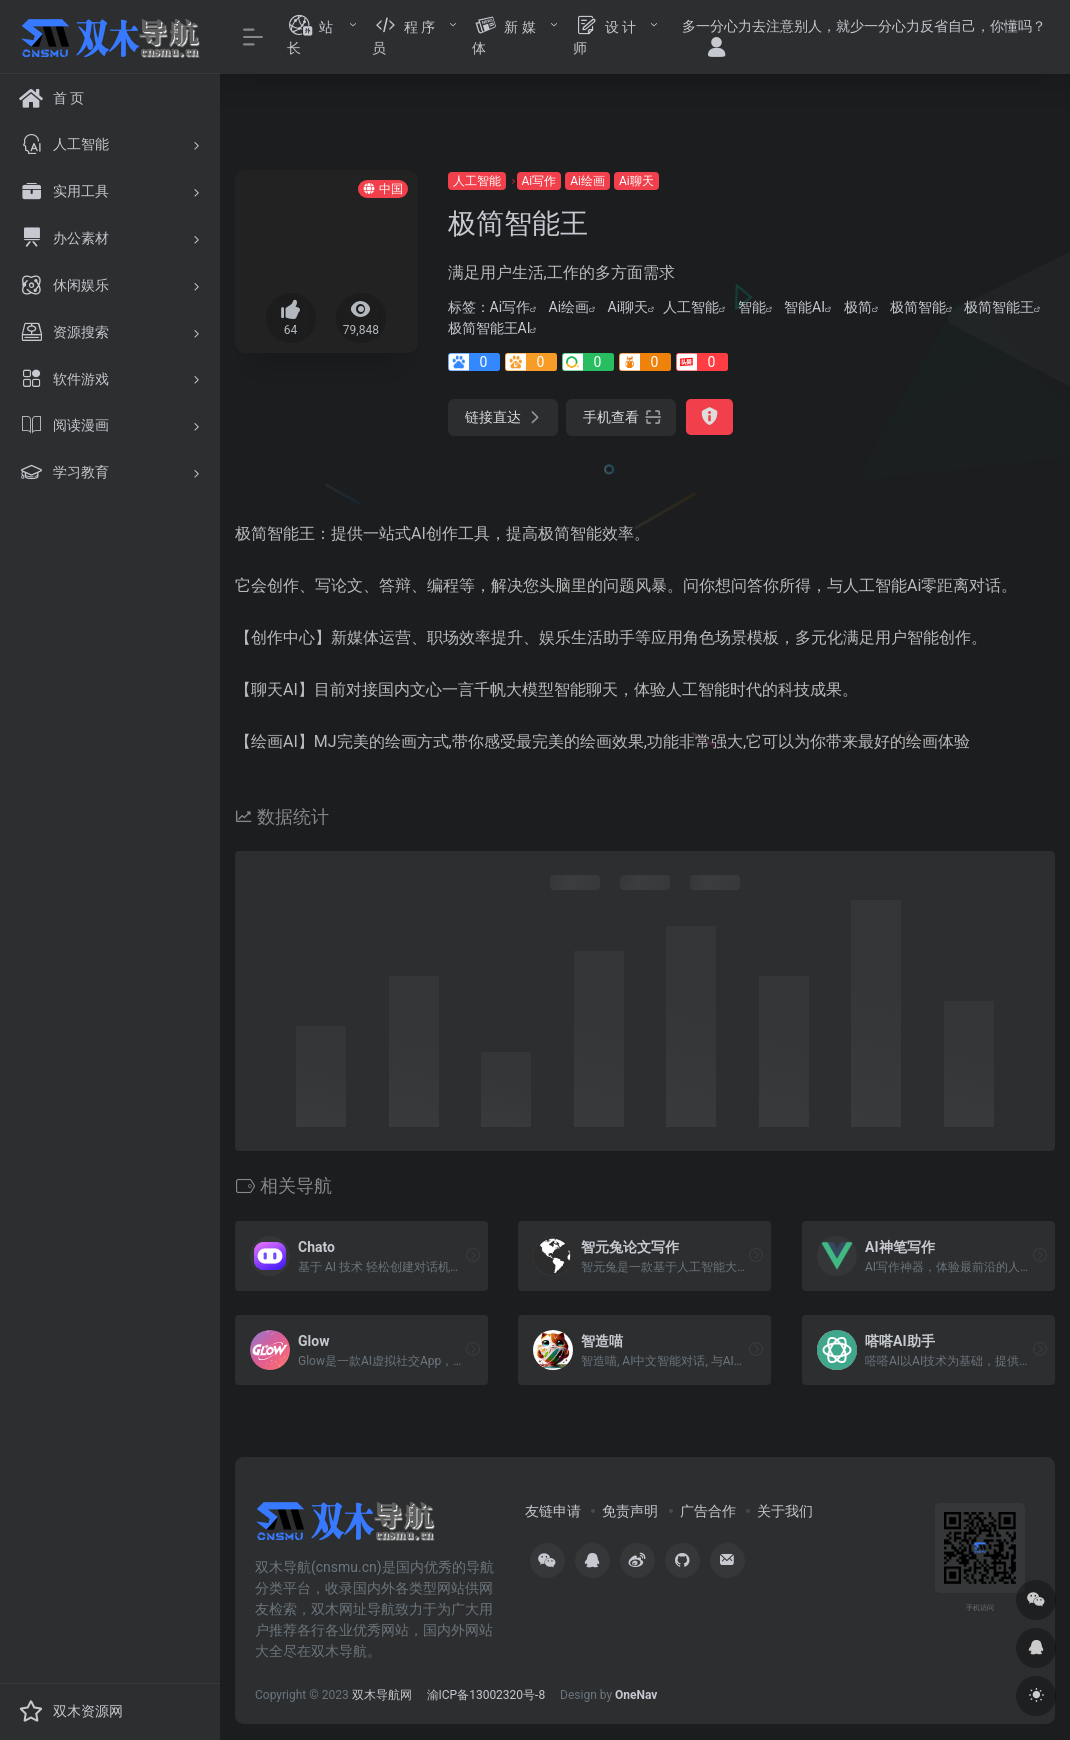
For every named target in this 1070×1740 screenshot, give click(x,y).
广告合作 (708, 1511)
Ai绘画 (587, 181)
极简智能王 (999, 307)
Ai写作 (539, 181)
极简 (858, 307)
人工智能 (477, 181)
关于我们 (785, 1511)
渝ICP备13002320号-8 (486, 1695)
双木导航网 (382, 1695)
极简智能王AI (489, 328)
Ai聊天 (636, 181)
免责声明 (630, 1511)
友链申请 (553, 1511)
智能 (752, 307)
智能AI (804, 307)
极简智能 (918, 307)
